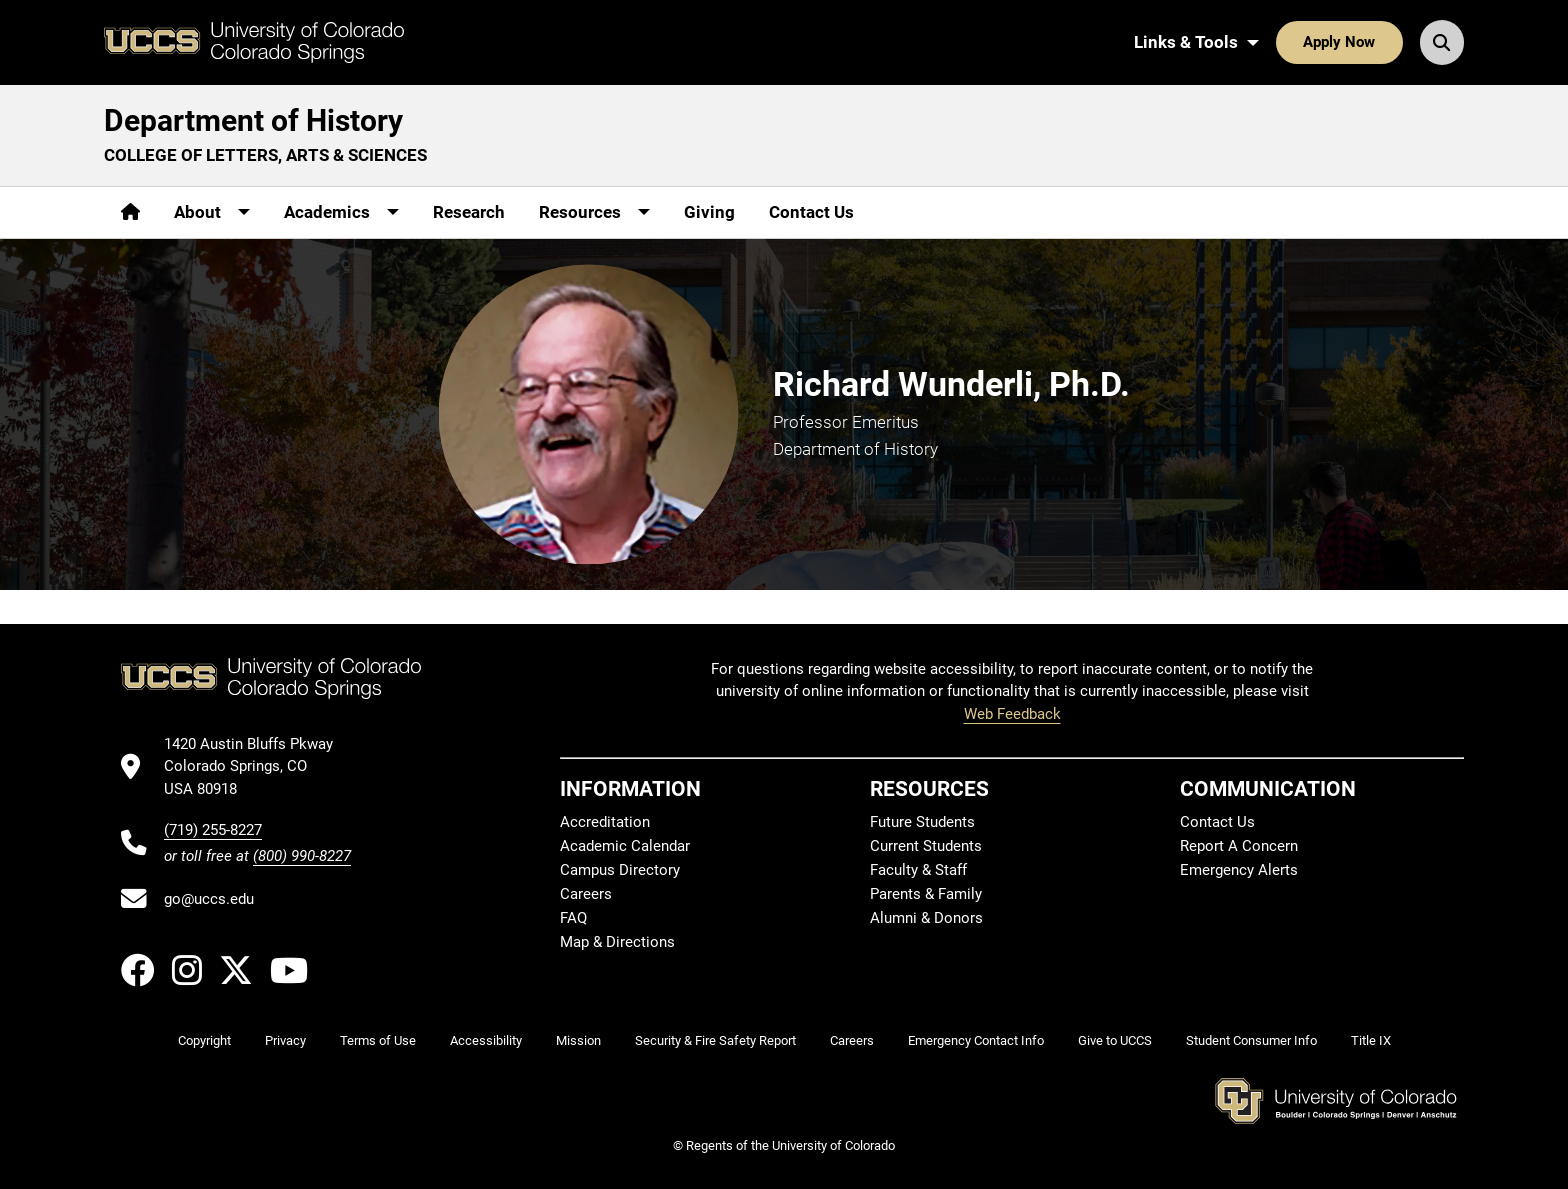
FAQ (573, 918)
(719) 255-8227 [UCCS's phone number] (213, 830)
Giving (709, 212)
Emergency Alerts (1239, 870)
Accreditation (605, 822)
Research (469, 212)
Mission (578, 1040)
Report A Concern (1239, 846)
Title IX (1371, 1040)
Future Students (922, 822)
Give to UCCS (1115, 1040)
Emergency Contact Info (976, 1040)
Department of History (253, 120)
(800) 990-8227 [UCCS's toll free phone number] (302, 856)
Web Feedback (1012, 714)
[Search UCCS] (1442, 42)
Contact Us (811, 212)
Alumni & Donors (926, 918)
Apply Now (1339, 42)
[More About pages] (212, 212)
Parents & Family (926, 894)
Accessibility (486, 1040)
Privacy (285, 1040)
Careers (586, 894)
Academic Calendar (625, 846)
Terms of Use (378, 1040)
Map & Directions (617, 942)
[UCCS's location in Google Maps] (257, 766)
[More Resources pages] (594, 212)
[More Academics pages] (341, 212)
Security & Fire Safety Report (715, 1040)
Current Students (926, 846)
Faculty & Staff (918, 870)
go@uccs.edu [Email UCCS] (209, 899)
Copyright (204, 1040)
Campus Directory (620, 870)
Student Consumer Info (1251, 1040)
